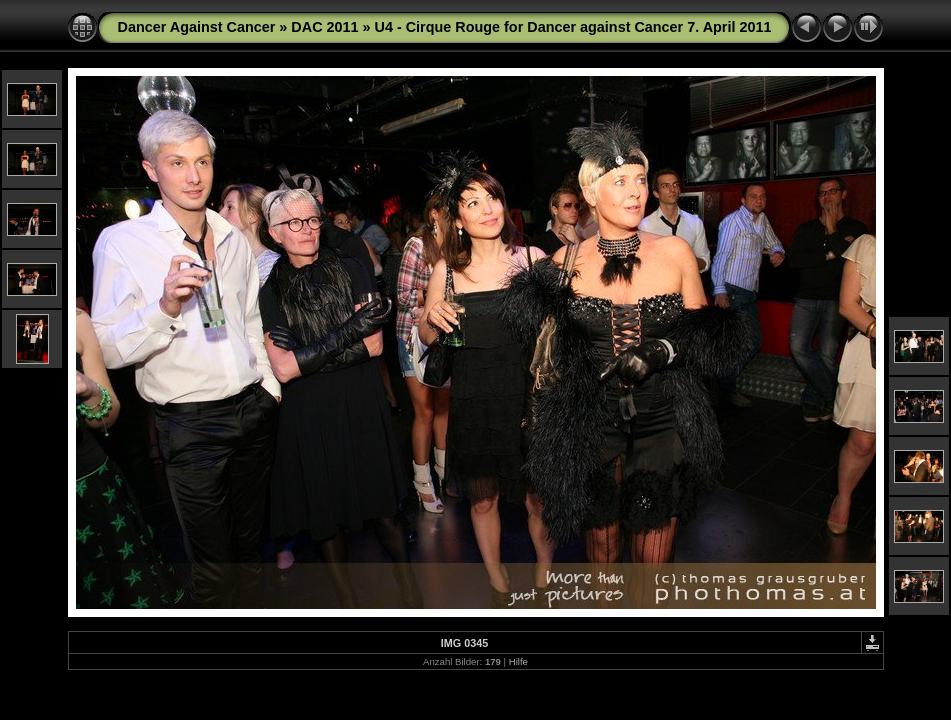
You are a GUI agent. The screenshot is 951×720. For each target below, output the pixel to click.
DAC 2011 (324, 27)
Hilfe (518, 661)
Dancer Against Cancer (197, 27)
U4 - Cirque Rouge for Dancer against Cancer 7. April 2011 (573, 27)
